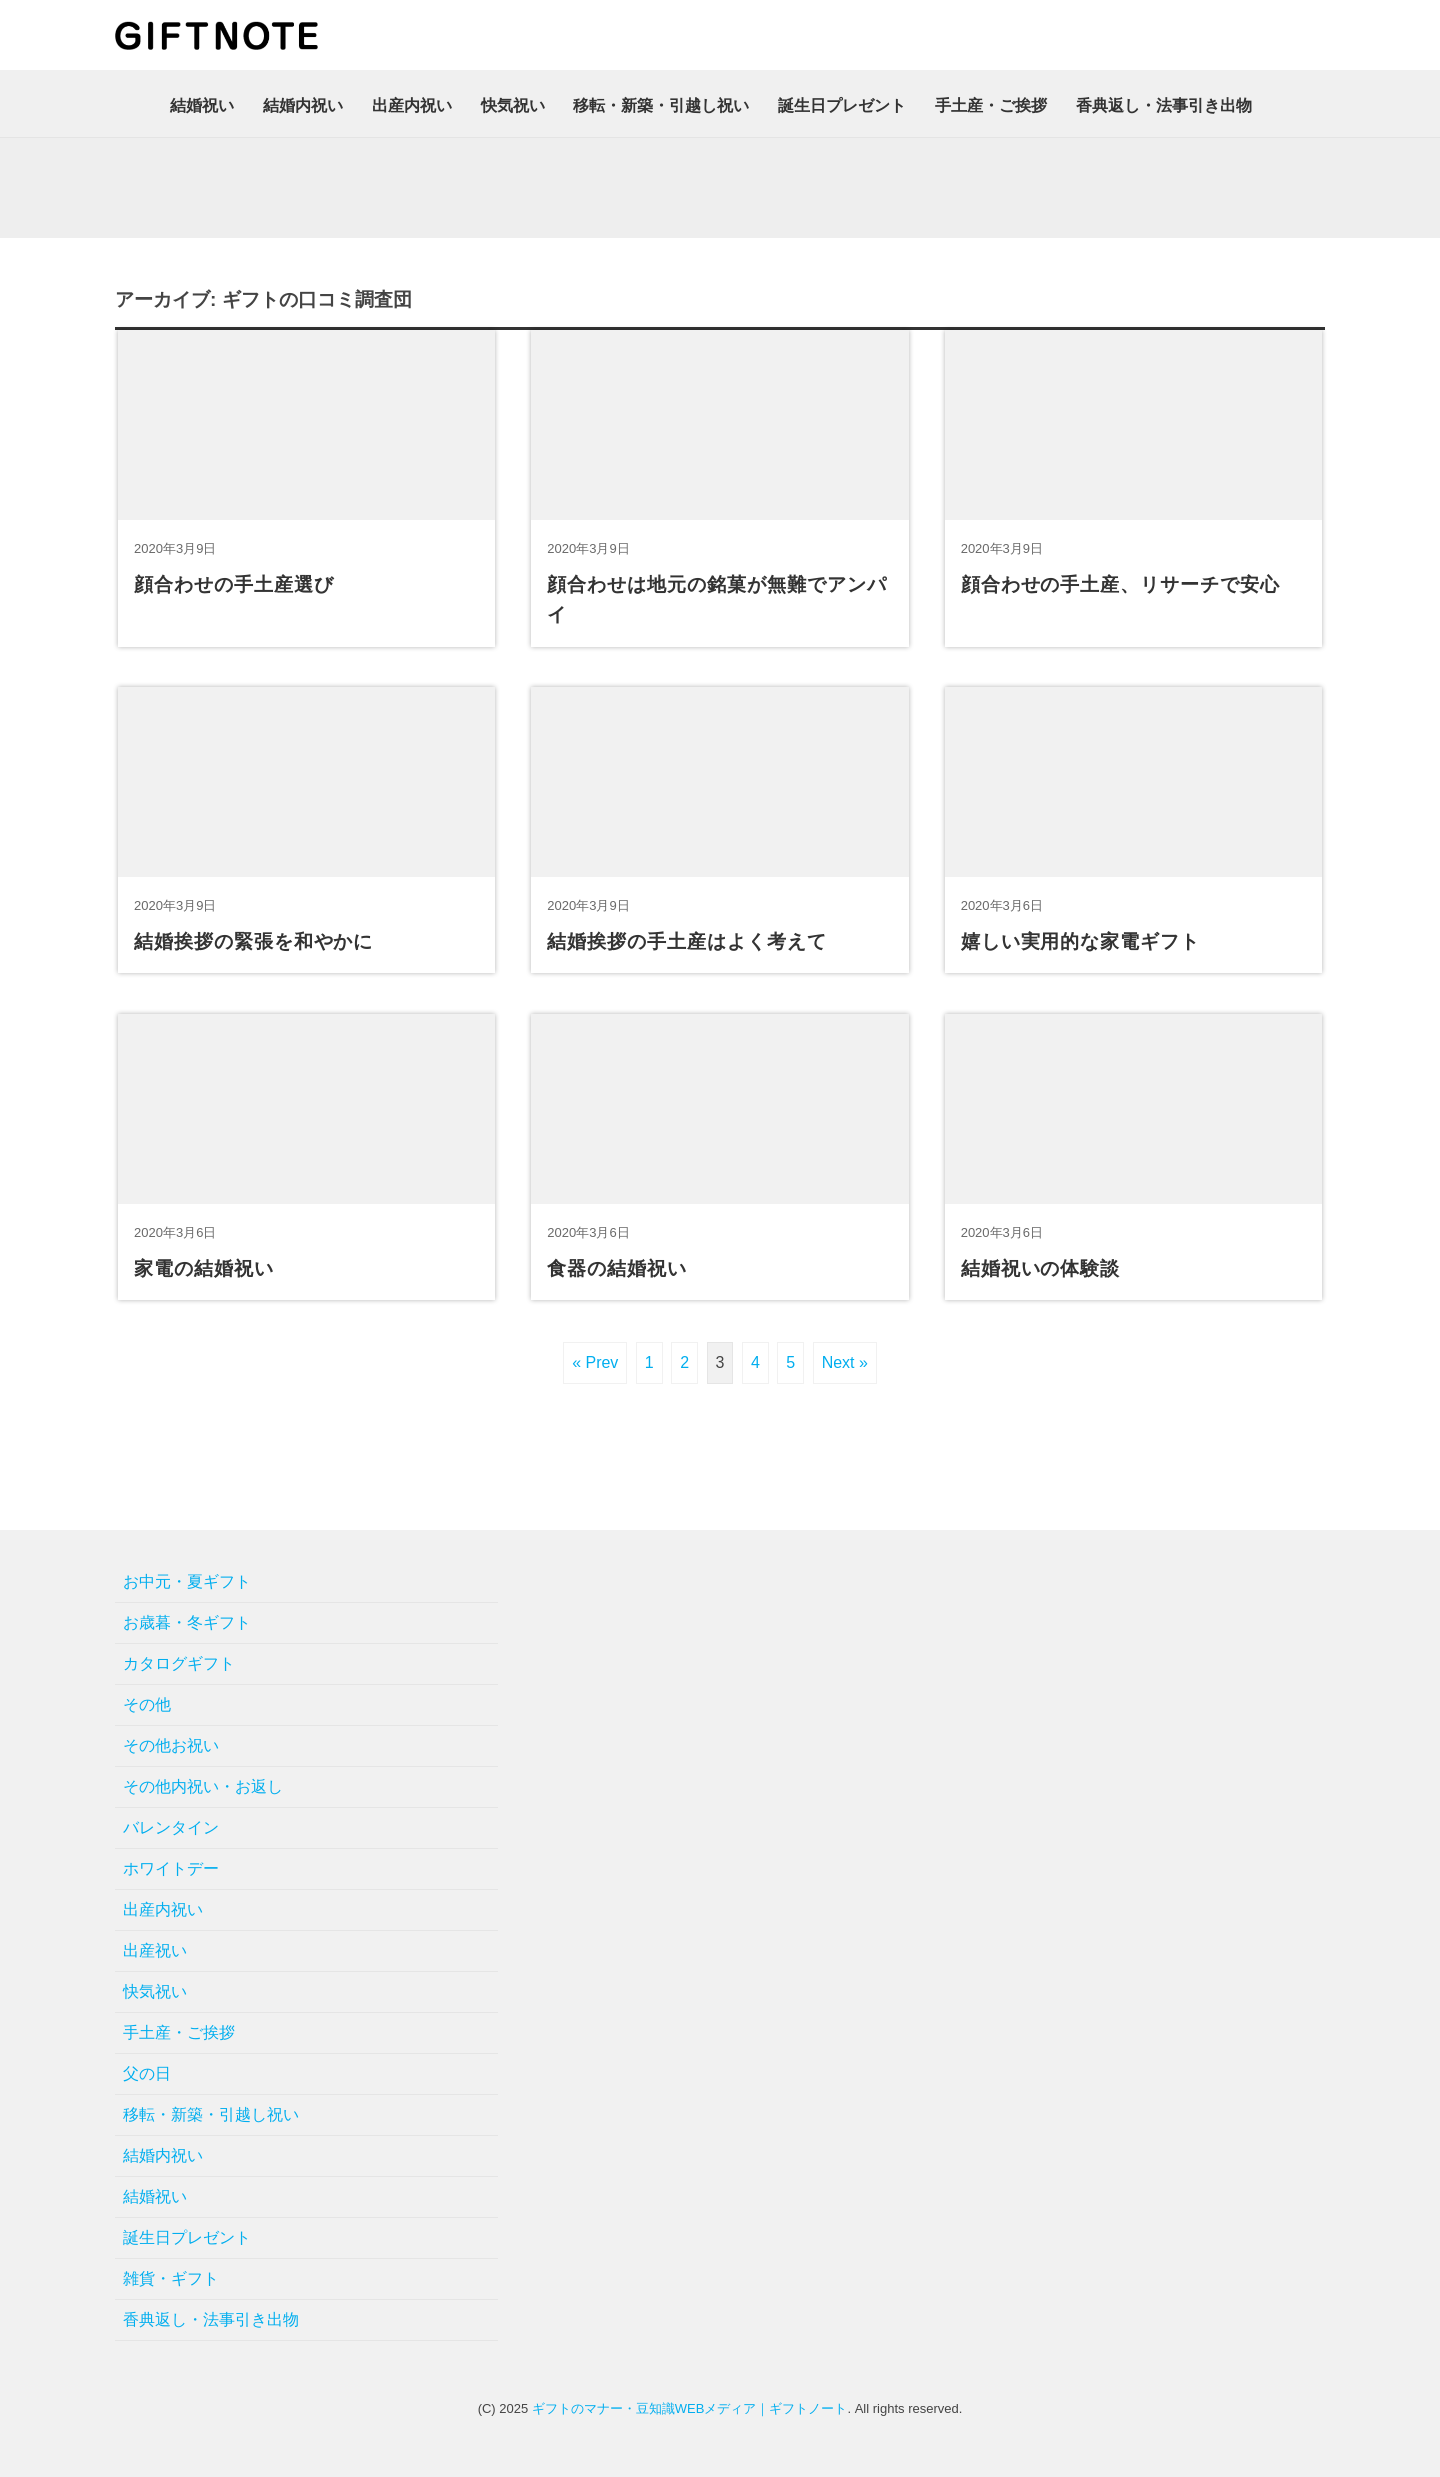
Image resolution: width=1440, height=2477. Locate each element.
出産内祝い (412, 105)
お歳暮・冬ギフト (187, 1622)
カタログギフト (179, 1663)
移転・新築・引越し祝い (661, 105)
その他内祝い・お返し (203, 1786)
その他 (147, 1704)
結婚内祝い (303, 105)
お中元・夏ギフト (187, 1581)
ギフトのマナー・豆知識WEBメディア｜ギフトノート (690, 2408)
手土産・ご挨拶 (991, 105)
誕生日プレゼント (842, 105)
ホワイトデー (171, 1868)
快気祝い (513, 105)
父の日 (147, 2073)
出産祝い (155, 1950)
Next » (845, 1362)
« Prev (595, 1362)
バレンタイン (171, 1827)
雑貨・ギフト (171, 2278)
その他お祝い (171, 1745)
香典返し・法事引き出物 (1164, 105)
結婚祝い (202, 105)
